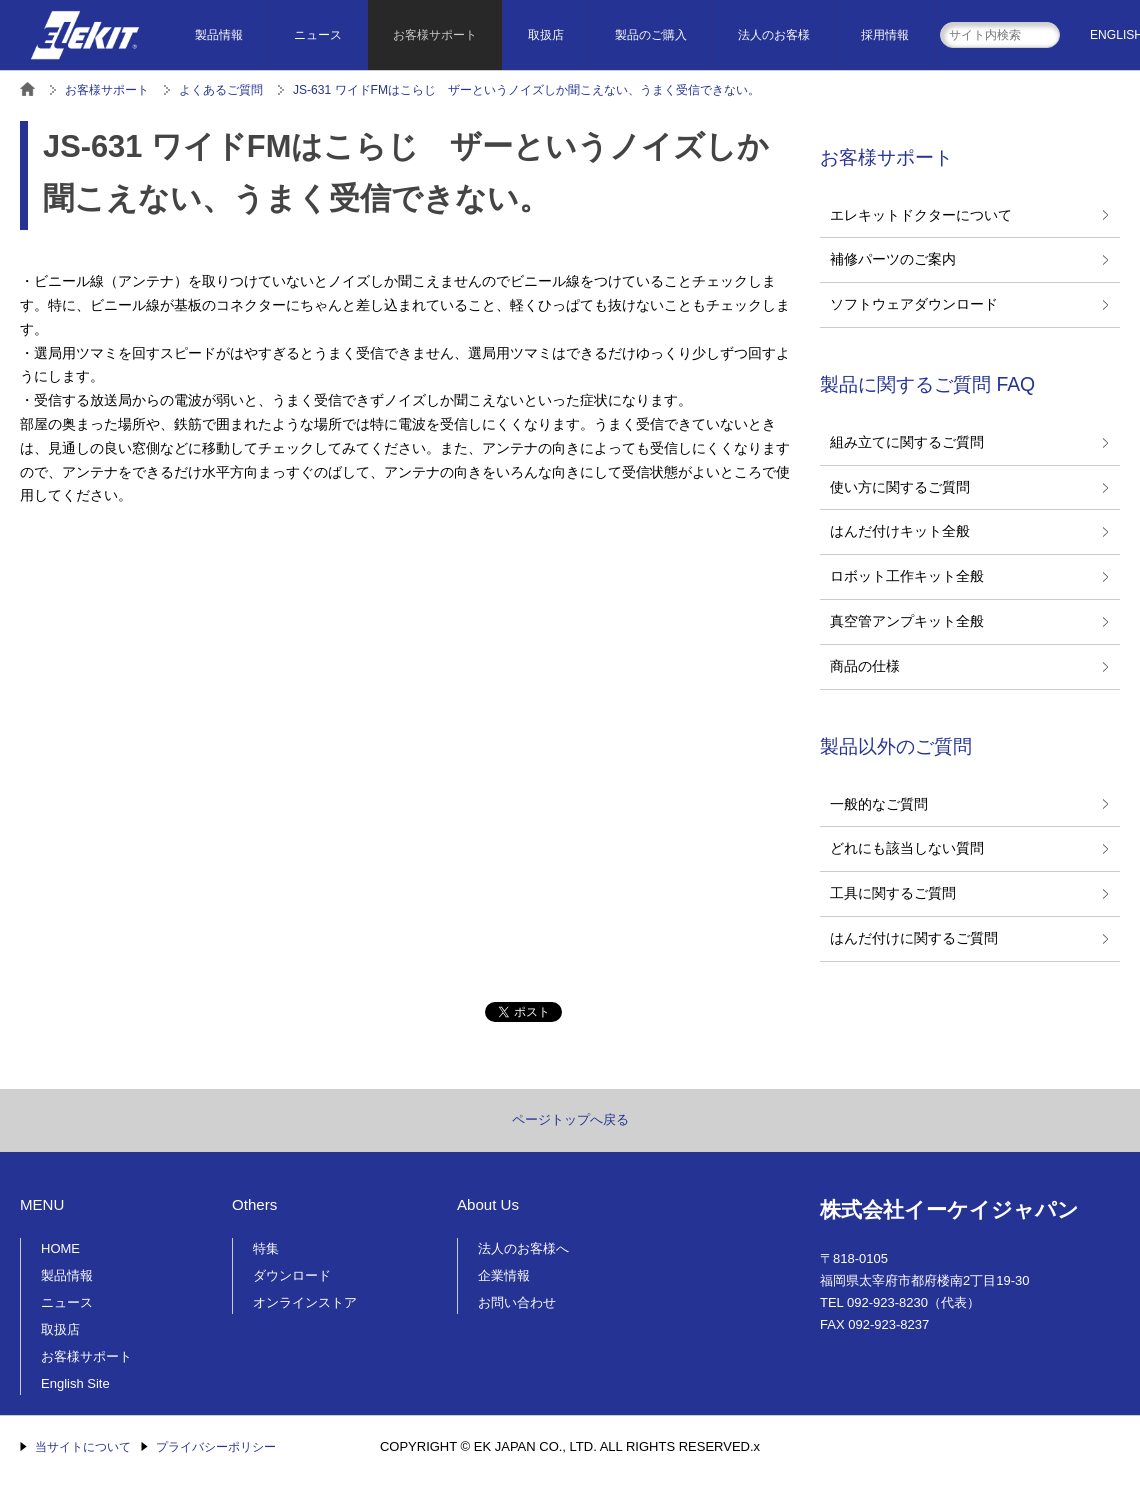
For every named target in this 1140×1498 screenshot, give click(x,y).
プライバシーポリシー (216, 1447)
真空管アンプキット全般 (907, 621)
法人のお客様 (774, 35)
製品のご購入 (651, 35)
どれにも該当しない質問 (907, 848)
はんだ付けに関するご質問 (914, 938)
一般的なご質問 (879, 804)
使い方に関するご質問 (900, 487)
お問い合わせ (517, 1302)
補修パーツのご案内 (893, 259)
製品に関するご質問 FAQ (927, 384)
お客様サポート (435, 35)
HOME (60, 1248)
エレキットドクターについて (921, 215)
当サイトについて (83, 1447)
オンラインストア (305, 1302)
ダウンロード (292, 1275)
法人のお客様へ (523, 1248)
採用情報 (885, 35)
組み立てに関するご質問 (907, 442)
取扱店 (546, 35)
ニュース (318, 35)
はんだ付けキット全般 (900, 531)
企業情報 (504, 1275)
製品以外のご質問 (896, 746)
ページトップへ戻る (570, 1119)
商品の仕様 (865, 666)
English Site (75, 1383)
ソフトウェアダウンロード (914, 304)
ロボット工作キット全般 (907, 576)
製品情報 (219, 35)
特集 (266, 1248)
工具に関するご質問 (893, 893)
